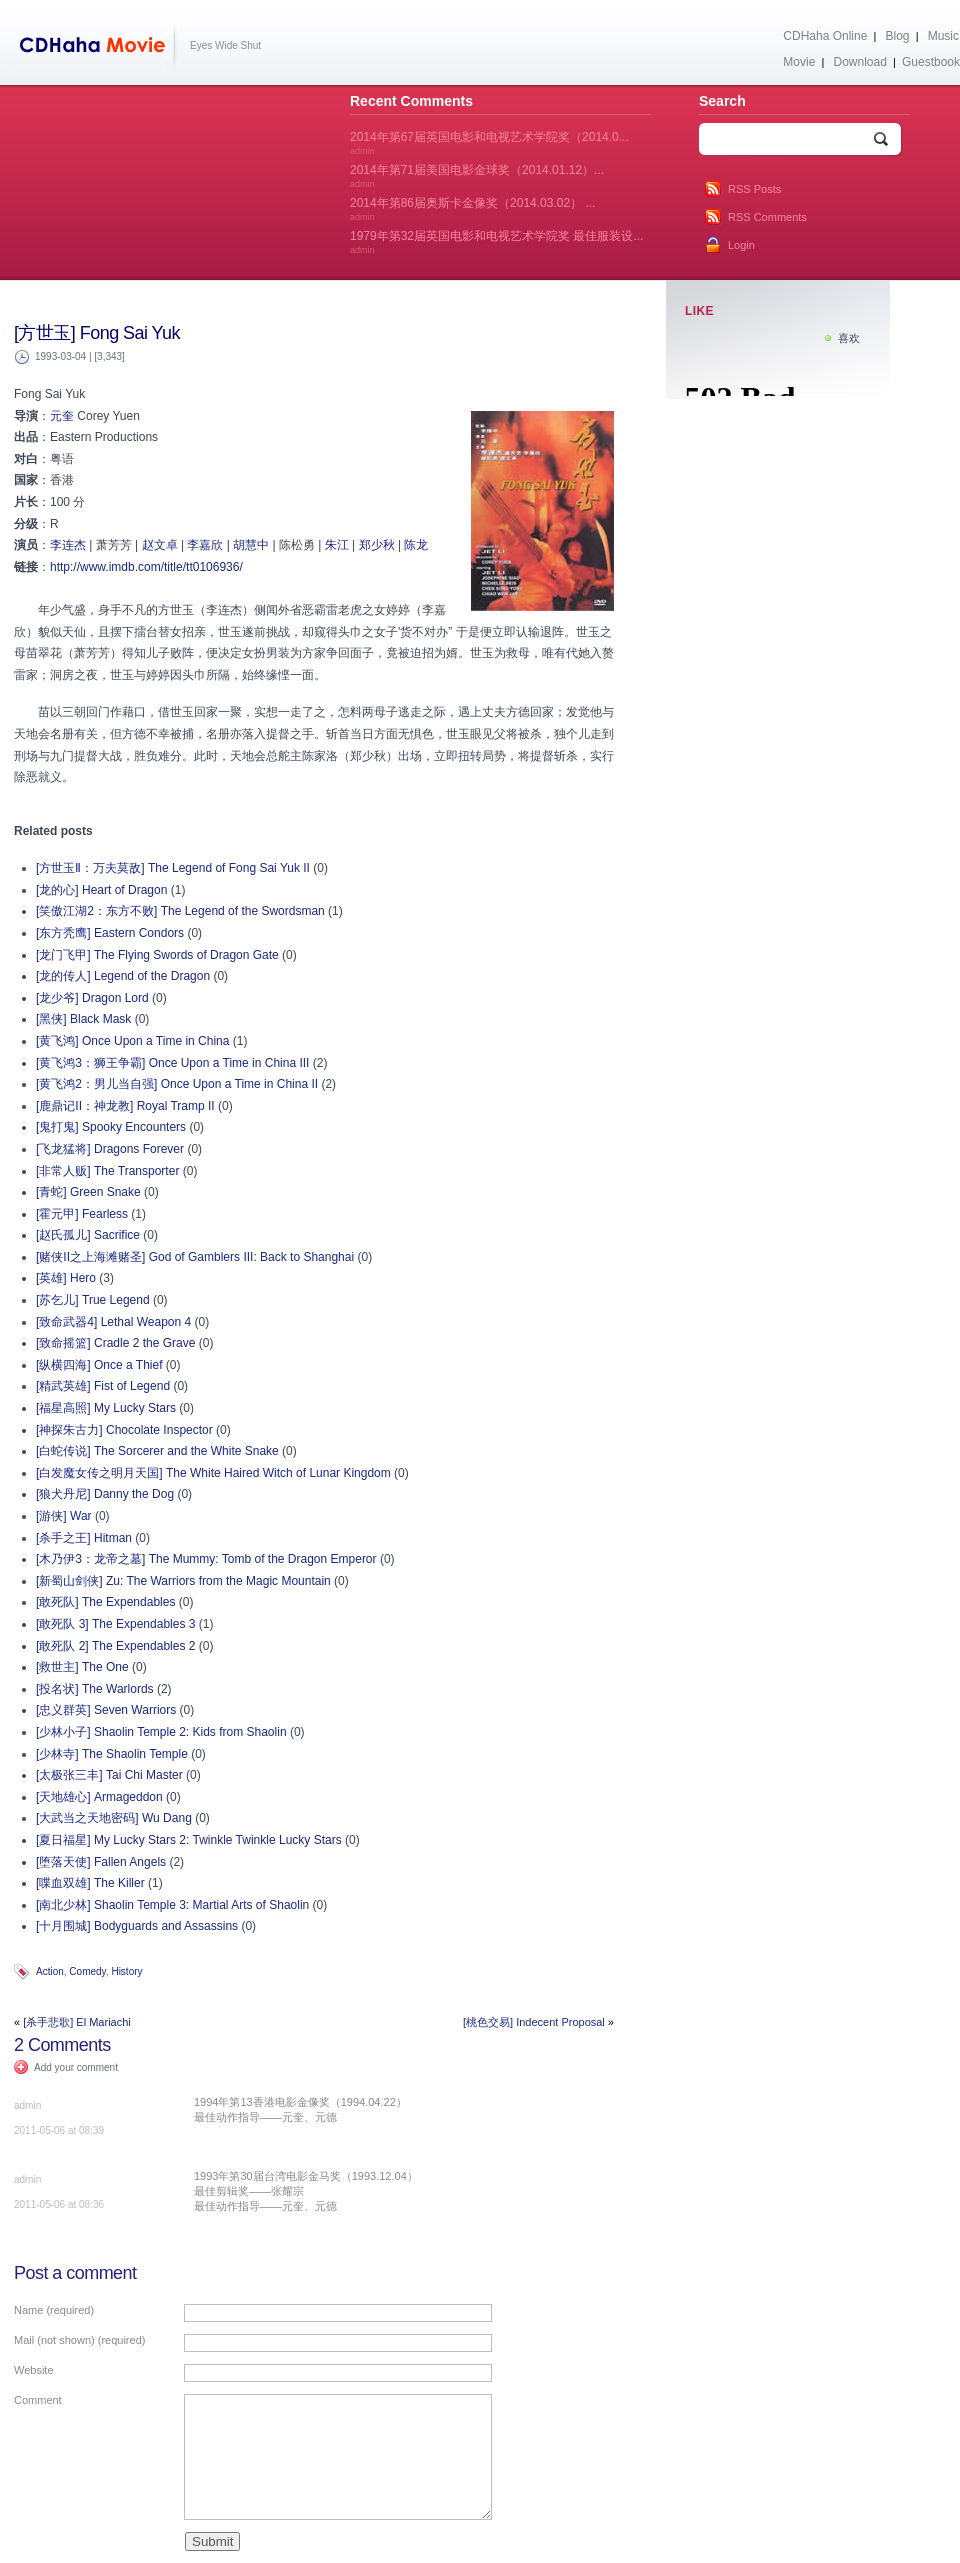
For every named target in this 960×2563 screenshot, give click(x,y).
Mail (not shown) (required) (79, 2340)
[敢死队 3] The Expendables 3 (115, 1624)
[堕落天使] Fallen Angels (101, 1862)
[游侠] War (64, 1516)
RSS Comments (767, 217)
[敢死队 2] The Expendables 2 (115, 1646)
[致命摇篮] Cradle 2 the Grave (115, 1343)
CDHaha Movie (96, 49)
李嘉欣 (205, 545)
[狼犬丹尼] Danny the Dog (105, 1494)
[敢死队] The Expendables (105, 1602)
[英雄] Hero (66, 1278)
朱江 (337, 545)
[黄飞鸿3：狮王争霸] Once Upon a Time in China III (172, 1063)
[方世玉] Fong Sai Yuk (97, 333)
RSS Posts (754, 189)
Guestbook (931, 62)
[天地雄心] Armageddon (99, 1797)
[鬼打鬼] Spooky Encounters (111, 1127)
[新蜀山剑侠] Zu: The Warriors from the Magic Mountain (183, 1581)
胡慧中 (251, 545)
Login (741, 245)
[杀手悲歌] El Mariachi (77, 2022)
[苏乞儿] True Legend (93, 1300)
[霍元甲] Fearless (82, 1214)
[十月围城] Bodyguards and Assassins (137, 1926)
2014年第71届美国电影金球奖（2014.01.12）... (477, 176)
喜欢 (849, 338)
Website (34, 2370)
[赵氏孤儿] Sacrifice (88, 1235)
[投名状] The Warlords (95, 1689)
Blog (898, 36)
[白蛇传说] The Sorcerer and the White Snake (157, 1451)
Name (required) (54, 2310)
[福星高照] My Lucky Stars (106, 1408)
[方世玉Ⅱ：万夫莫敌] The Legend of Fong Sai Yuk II (173, 868)
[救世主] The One (82, 1667)
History (126, 1971)
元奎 (62, 416)
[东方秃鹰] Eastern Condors (110, 933)
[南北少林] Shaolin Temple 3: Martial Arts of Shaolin (172, 1905)
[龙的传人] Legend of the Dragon (123, 976)
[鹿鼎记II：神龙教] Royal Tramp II (125, 1106)
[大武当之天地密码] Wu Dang (114, 1818)
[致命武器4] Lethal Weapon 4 (113, 1322)
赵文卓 (160, 545)
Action (50, 1971)
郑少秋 (377, 545)
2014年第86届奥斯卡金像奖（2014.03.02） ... (472, 209)
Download (859, 62)
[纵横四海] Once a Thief (99, 1365)
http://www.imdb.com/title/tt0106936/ (146, 567)
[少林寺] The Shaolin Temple (112, 1754)
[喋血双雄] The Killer (90, 1883)
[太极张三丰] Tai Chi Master (109, 1775)
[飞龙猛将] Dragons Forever (110, 1149)
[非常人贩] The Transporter (107, 1171)
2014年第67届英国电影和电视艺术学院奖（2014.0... (489, 143)
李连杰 (68, 545)
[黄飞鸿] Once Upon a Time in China (132, 1041)
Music (943, 36)
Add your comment (76, 2067)
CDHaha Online (825, 36)
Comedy (87, 1971)
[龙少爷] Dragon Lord (92, 998)
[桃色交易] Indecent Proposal (534, 2022)
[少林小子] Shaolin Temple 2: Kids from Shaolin (161, 1732)
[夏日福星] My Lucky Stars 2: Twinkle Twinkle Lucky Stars (189, 1840)
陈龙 (416, 545)
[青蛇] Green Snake (88, 1192)
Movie (799, 62)
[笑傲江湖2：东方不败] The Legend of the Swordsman (180, 911)
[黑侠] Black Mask (83, 1019)
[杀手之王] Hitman (84, 1538)
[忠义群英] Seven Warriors (106, 1710)
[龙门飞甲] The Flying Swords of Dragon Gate (157, 955)
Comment (38, 2400)
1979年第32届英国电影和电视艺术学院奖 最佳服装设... (496, 242)
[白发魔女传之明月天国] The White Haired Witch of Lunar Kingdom (213, 1473)
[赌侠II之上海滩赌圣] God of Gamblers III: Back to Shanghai (195, 1257)
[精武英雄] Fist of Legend (103, 1386)
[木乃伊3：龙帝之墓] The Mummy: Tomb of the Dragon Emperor (206, 1559)
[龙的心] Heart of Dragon (101, 890)
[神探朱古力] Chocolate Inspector (124, 1430)
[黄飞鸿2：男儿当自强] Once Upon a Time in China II (177, 1084)
